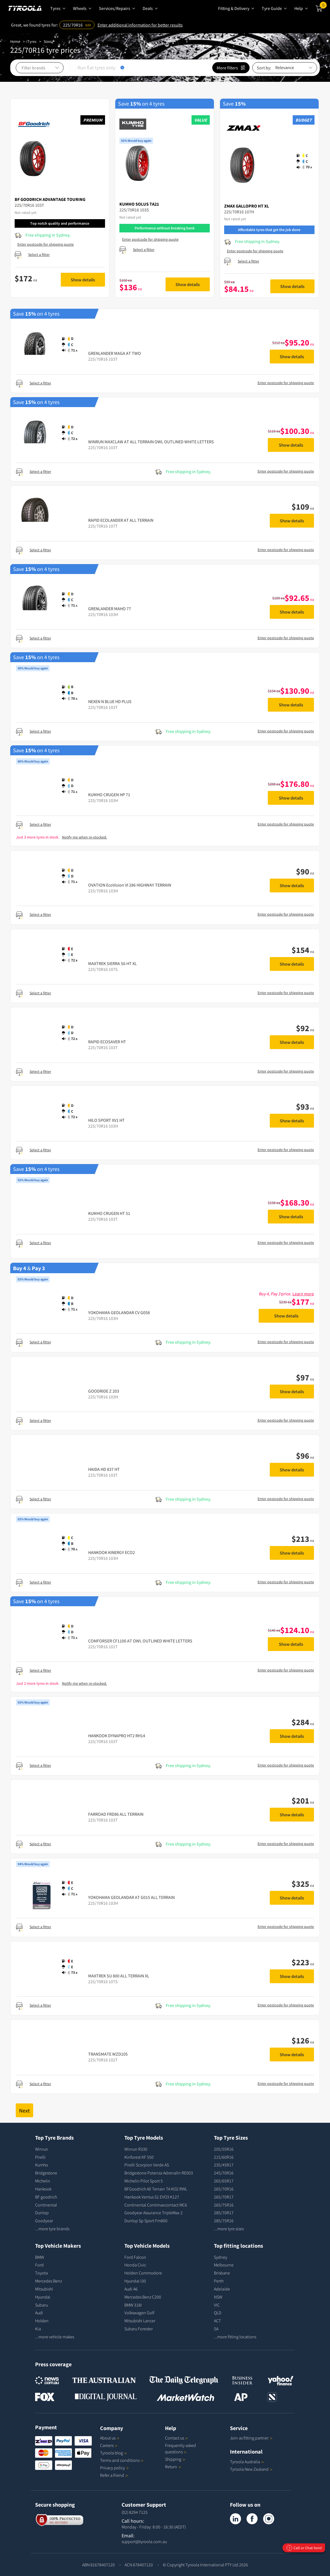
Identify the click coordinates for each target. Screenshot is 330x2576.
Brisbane (222, 2273)
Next (24, 2110)
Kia (38, 2328)
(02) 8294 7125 (135, 2512)
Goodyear (44, 2220)
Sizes (48, 41)
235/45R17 (224, 2165)
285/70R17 (224, 2212)
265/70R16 (224, 2189)
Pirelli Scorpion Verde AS (146, 2165)
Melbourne (224, 2265)
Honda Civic (135, 2265)
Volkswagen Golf (139, 2312)
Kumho (41, 2165)
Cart (323, 6)
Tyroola (113, 2453)
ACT (217, 2320)
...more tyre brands (52, 2228)
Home (15, 41)
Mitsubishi (44, 2289)
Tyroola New (251, 2469)
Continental (46, 2205)
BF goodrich (46, 2197)
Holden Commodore (143, 2273)
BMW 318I (133, 2305)
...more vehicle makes (54, 2336)
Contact (176, 2438)
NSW (218, 2297)
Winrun (41, 2149)
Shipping (173, 2459)
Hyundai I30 (135, 2281)
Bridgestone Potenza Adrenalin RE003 (158, 2173)
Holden (42, 2320)
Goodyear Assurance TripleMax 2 (153, 2212)
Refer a (114, 2475)
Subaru (41, 2305)
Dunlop (42, 2212)
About (109, 2438)
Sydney (220, 2257)
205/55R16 (224, 2149)
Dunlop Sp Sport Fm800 (145, 2220)
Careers (107, 2445)
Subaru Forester (138, 2328)
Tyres (31, 41)
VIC (217, 2305)
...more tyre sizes (229, 2228)
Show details (83, 279)
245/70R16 (224, 2173)
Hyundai (42, 2297)
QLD (217, 2312)
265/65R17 (224, 2181)
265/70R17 (224, 2197)
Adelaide (222, 2289)
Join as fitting (251, 2438)
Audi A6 (131, 2289)
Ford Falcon (135, 2257)
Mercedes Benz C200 (142, 2297)
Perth (219, 2281)
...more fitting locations (235, 2336)
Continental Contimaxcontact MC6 (155, 2205)
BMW (39, 2257)
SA (216, 2328)
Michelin (42, 2181)
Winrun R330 (135, 2149)
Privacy (114, 2467)
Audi (39, 2312)
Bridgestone (46, 2173)
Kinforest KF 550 (139, 2157)
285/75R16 (224, 2220)
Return (171, 2466)
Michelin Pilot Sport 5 (143, 2181)
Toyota (41, 2273)
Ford (39, 2265)
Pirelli (40, 2157)
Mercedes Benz (48, 2281)
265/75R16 (224, 2205)
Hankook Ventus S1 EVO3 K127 (151, 2197)
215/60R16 (224, 2157)
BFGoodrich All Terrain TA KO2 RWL (155, 2189)
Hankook (43, 2189)
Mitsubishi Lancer (139, 2320)
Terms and (121, 2460)
